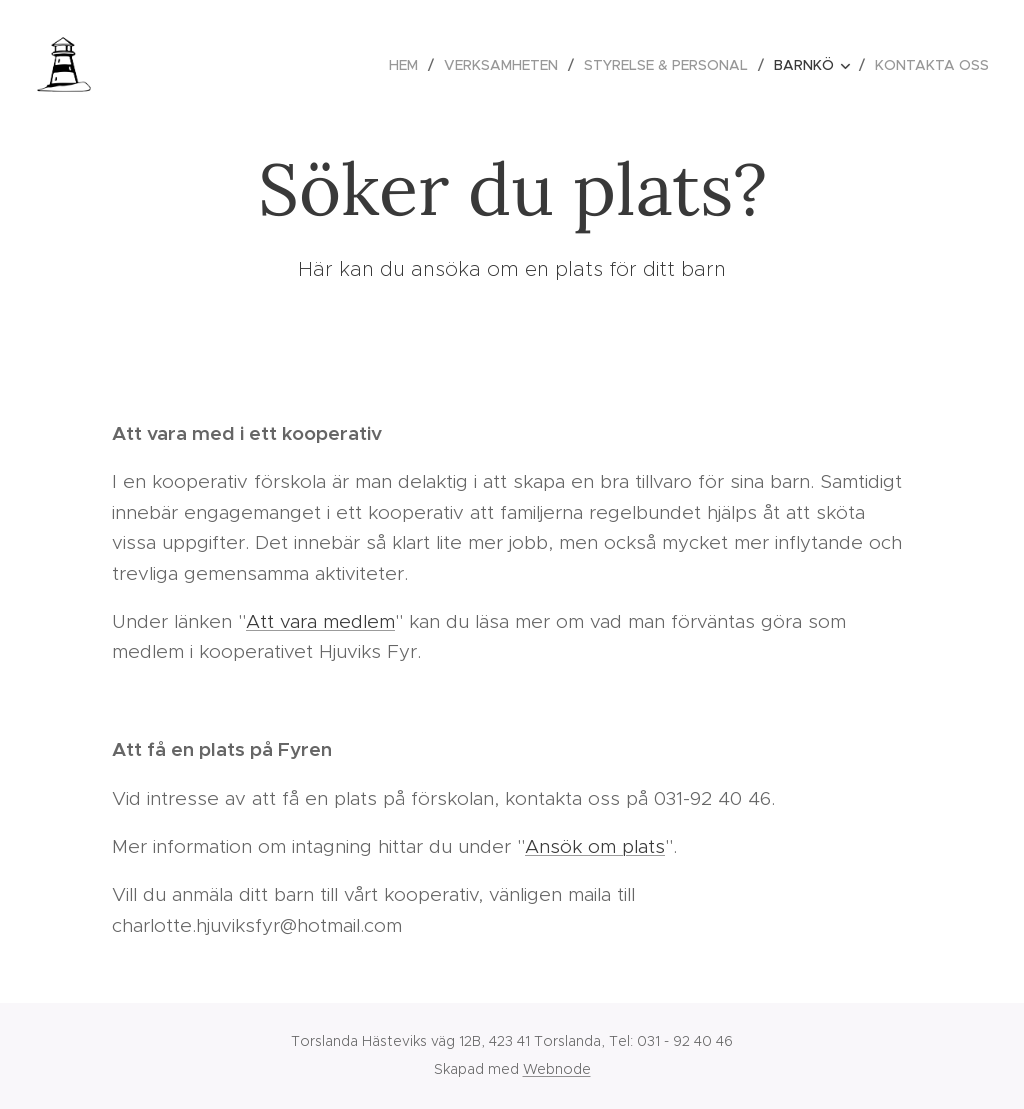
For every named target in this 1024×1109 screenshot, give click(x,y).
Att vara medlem (320, 621)
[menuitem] (409, 65)
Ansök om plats (595, 846)
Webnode (557, 1069)
